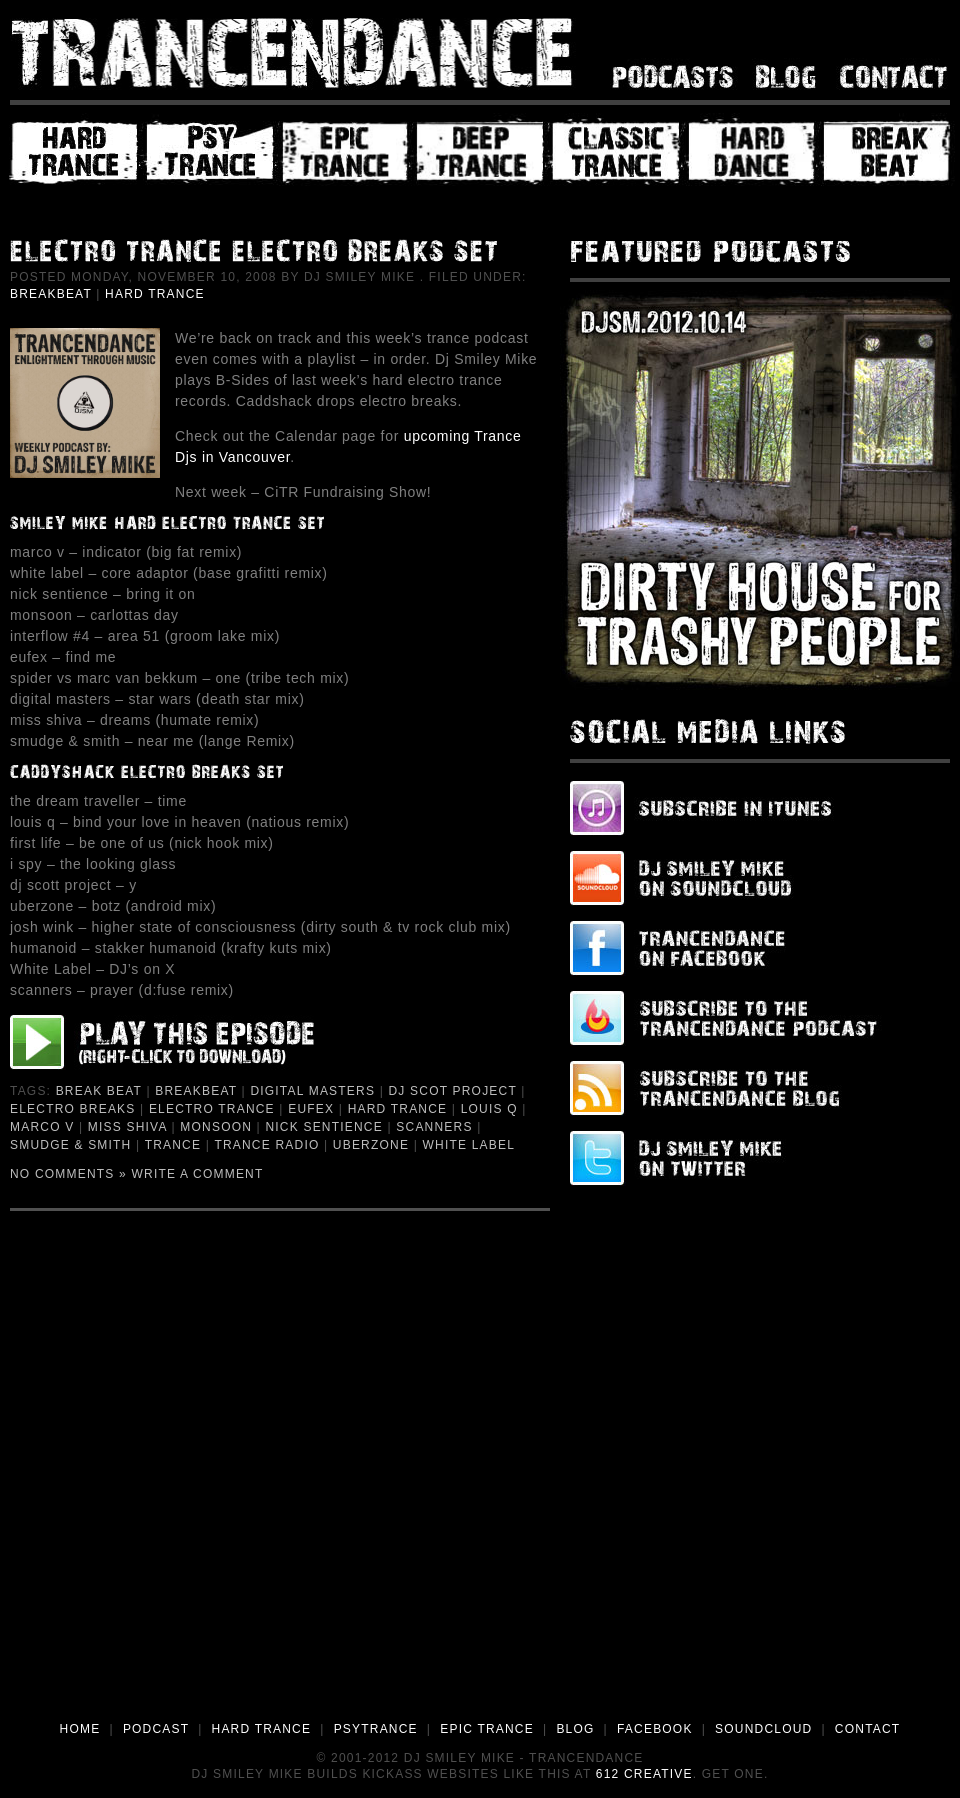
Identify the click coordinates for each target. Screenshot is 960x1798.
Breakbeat (51, 294)
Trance (173, 1145)
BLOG (575, 1729)
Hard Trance (155, 294)
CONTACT (868, 1729)
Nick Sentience (323, 1127)
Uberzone (371, 1145)
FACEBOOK (655, 1729)
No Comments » (68, 1174)
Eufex (311, 1109)
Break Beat (99, 1091)
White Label (469, 1145)
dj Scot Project (452, 1091)
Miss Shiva (127, 1127)
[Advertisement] (229, 1480)
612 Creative (644, 1774)
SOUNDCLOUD (763, 1729)
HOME (80, 1729)
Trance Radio (266, 1145)
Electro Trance (212, 1109)
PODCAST (156, 1729)
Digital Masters (312, 1091)
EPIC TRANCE (487, 1729)
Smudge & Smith (70, 1145)
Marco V (42, 1127)
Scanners (434, 1127)
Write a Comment (198, 1174)
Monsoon (216, 1127)
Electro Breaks (73, 1109)
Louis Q (489, 1109)
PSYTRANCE (376, 1729)
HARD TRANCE (262, 1729)
